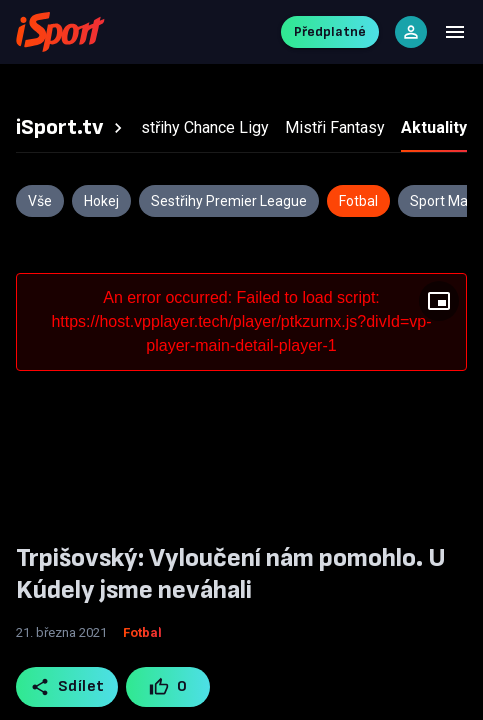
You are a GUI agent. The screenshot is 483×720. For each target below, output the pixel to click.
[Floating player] (439, 301)
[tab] (72, 128)
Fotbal (142, 632)
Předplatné (330, 31)
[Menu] (455, 32)
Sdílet (67, 687)
